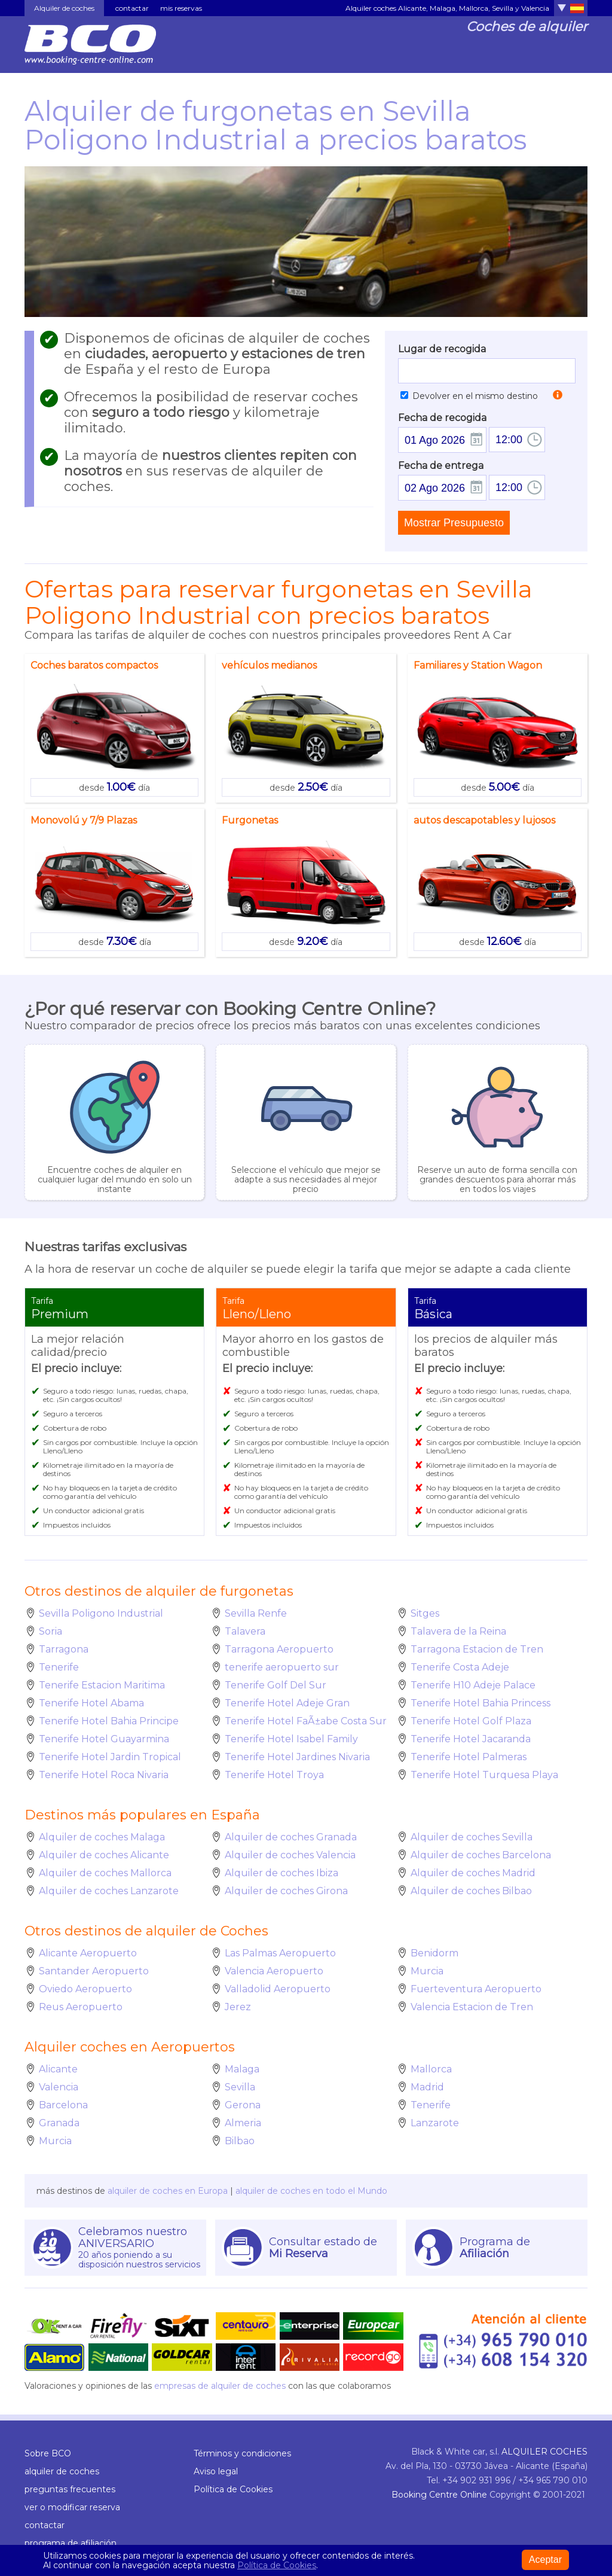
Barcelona (63, 2105)
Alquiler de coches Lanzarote (109, 1891)
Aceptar (545, 2559)
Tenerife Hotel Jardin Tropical (110, 1757)
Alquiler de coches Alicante (104, 1855)
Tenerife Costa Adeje (460, 1667)
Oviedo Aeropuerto (85, 1989)
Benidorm (434, 1953)
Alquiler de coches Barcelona (481, 1855)
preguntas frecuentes (70, 2489)
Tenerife (59, 1667)
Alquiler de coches (64, 8)
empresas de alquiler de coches (220, 2385)
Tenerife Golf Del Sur (275, 1685)
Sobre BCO (48, 2453)
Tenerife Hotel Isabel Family (291, 1739)
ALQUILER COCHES (544, 2451)
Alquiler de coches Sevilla (472, 1837)
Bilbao (240, 2141)
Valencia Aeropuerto (274, 1971)
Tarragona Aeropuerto (279, 1649)
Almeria (243, 2123)
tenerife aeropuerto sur (282, 1667)
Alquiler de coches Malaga (102, 1837)
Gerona (243, 2105)
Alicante (58, 2069)
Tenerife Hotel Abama (91, 1703)
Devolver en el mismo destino (469, 396)
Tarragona (63, 1649)
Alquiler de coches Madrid (473, 1873)
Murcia (427, 1971)
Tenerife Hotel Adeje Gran (287, 1703)
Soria (50, 1631)
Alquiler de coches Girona (286, 1891)
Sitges (425, 1613)
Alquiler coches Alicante (385, 8)
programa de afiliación (71, 2543)
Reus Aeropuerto (81, 2007)
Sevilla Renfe (256, 1613)
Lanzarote (435, 2123)
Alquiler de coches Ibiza (281, 1873)
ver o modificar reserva (72, 2507)
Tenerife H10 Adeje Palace (473, 1685)
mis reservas (181, 8)
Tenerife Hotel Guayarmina (104, 1739)
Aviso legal (216, 2471)
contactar (132, 8)
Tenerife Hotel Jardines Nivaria (297, 1757)
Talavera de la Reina (458, 1631)
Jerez (238, 2007)
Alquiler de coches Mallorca (105, 1873)
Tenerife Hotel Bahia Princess (480, 1703)
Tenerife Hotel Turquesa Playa (484, 1775)
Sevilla (240, 2087)
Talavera (245, 1631)
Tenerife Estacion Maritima (102, 1685)
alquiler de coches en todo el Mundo (311, 2190)
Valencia (58, 2087)
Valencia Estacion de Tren (472, 2007)
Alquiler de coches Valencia (290, 1855)
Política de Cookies (233, 2489)
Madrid (427, 2087)
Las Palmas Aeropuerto (280, 1953)
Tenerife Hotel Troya (274, 1775)
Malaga (242, 2069)
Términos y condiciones (242, 2453)
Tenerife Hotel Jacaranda (471, 1739)
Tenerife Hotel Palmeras (469, 1757)
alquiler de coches (62, 2471)
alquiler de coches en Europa (168, 2190)
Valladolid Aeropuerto (278, 1989)
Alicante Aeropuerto (88, 1953)
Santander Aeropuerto (94, 1971)
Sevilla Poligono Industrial (101, 1613)
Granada (59, 2123)
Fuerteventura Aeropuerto (476, 1989)
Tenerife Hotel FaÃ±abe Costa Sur (306, 1721)
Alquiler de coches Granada (291, 1837)
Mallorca (431, 2069)
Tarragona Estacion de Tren (477, 1649)
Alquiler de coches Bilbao (471, 1891)
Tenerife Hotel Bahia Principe (109, 1721)
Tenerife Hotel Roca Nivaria (104, 1775)
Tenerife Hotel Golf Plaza (471, 1721)
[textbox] (487, 370)
